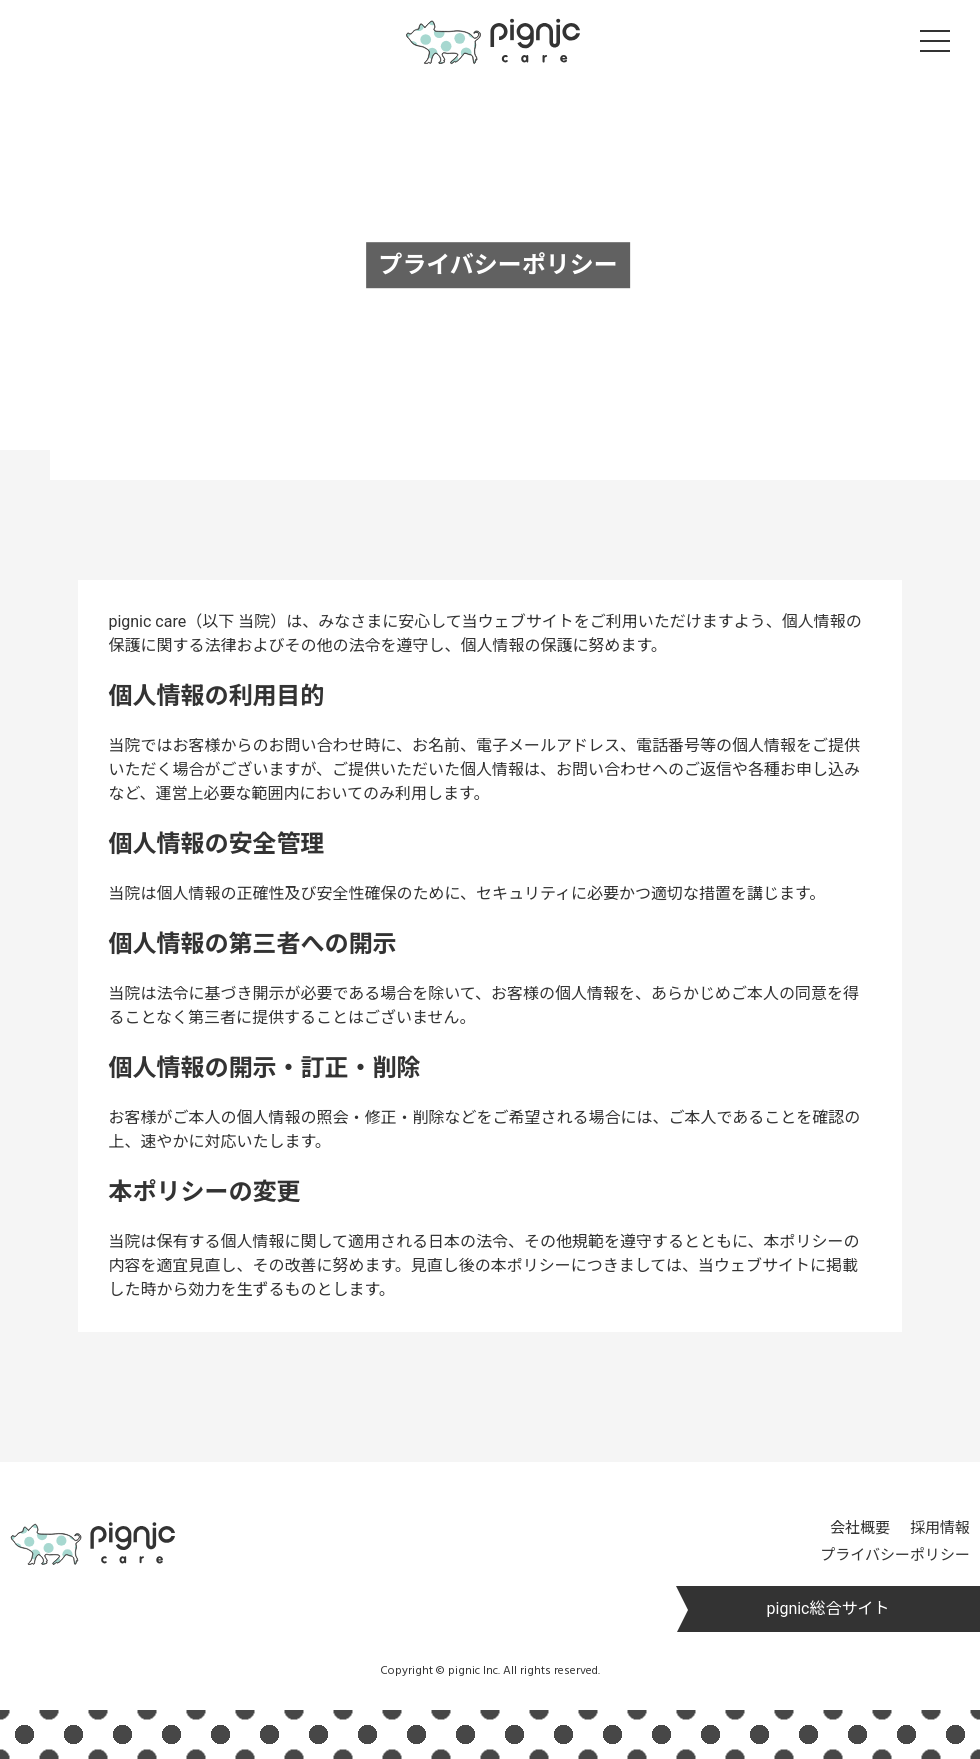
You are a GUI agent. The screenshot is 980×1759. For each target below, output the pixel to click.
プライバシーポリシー (895, 1555)
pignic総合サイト (828, 1608)
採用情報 (940, 1528)
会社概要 (860, 1528)
